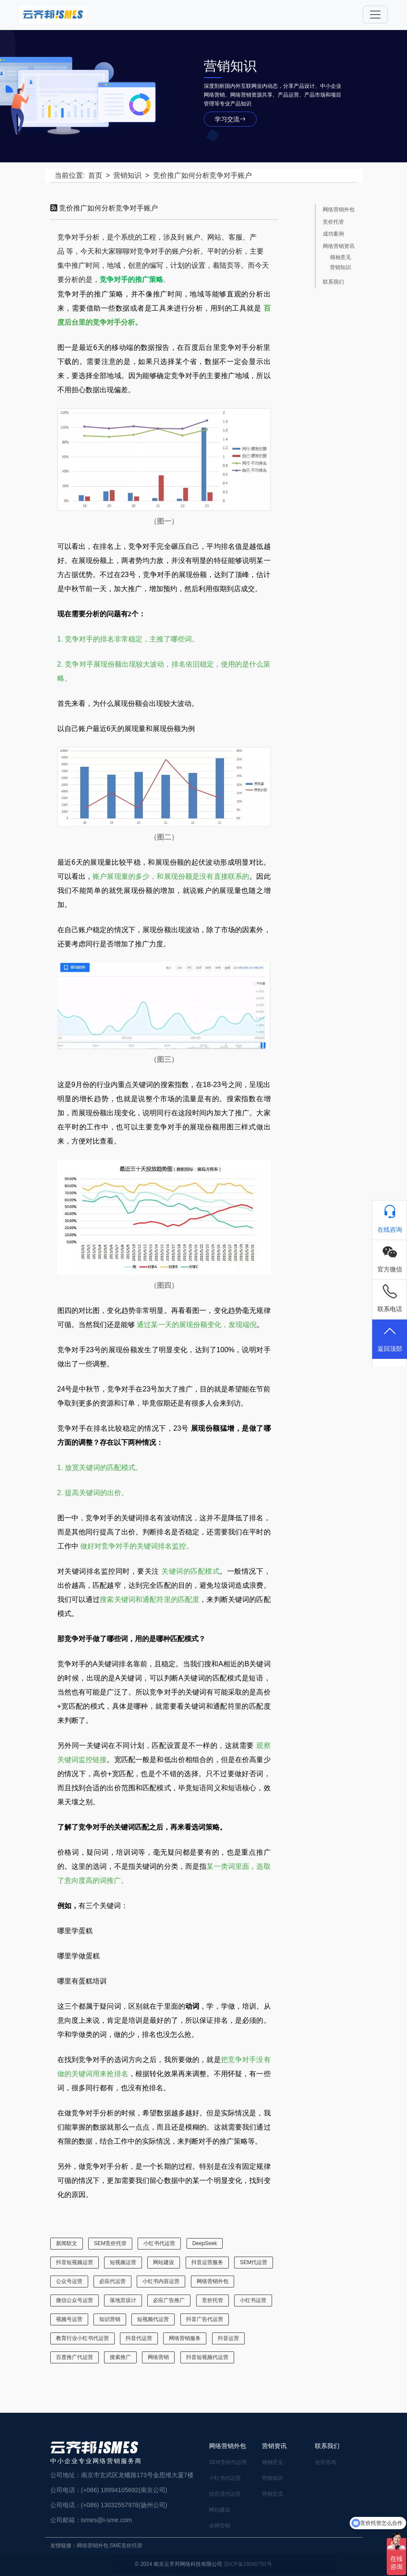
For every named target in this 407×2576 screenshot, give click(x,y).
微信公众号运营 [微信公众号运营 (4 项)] (74, 2300)
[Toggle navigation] (375, 14)
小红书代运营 (225, 2478)
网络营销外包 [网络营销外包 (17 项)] (212, 2281)
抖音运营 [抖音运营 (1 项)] (228, 2338)
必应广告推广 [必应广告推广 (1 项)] (169, 2300)
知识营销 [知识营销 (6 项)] (109, 2319)
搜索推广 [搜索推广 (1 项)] (120, 2357)
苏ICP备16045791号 (248, 2564)
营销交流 (272, 2494)
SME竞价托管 (126, 2545)
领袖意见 (340, 257)
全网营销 (219, 2526)
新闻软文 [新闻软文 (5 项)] (66, 2243)
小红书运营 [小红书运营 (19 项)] (253, 2300)
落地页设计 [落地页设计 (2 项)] (123, 2300)
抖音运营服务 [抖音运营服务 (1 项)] (207, 2262)
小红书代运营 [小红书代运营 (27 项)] (159, 2243)
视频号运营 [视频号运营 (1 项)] (69, 2319)
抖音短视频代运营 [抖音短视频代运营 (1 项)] (207, 2357)
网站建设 (219, 2510)
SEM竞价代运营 (228, 2462)
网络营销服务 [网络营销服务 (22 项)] (185, 2338)
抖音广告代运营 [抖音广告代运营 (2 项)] (204, 2319)
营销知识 (127, 175)
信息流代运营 (225, 2494)
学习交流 (230, 119)
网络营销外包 (339, 210)
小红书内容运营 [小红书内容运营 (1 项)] (160, 2281)
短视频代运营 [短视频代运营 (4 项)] (153, 2319)
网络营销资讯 (339, 246)
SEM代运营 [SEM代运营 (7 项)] (253, 2262)
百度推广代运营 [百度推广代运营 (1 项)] (74, 2357)
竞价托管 (333, 222)
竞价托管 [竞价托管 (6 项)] (212, 2300)
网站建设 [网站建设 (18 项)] (163, 2262)
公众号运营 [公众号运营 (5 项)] (69, 2281)
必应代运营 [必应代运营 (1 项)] (112, 2281)
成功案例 (333, 234)
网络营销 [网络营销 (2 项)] (158, 2357)
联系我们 (333, 282)
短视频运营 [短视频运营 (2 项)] (123, 2262)
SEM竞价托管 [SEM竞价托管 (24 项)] (110, 2243)
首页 (95, 175)
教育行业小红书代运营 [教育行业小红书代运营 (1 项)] (82, 2338)
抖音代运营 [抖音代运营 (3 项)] (139, 2338)
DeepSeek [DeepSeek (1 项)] (204, 2243)
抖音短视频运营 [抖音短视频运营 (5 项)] (74, 2262)
